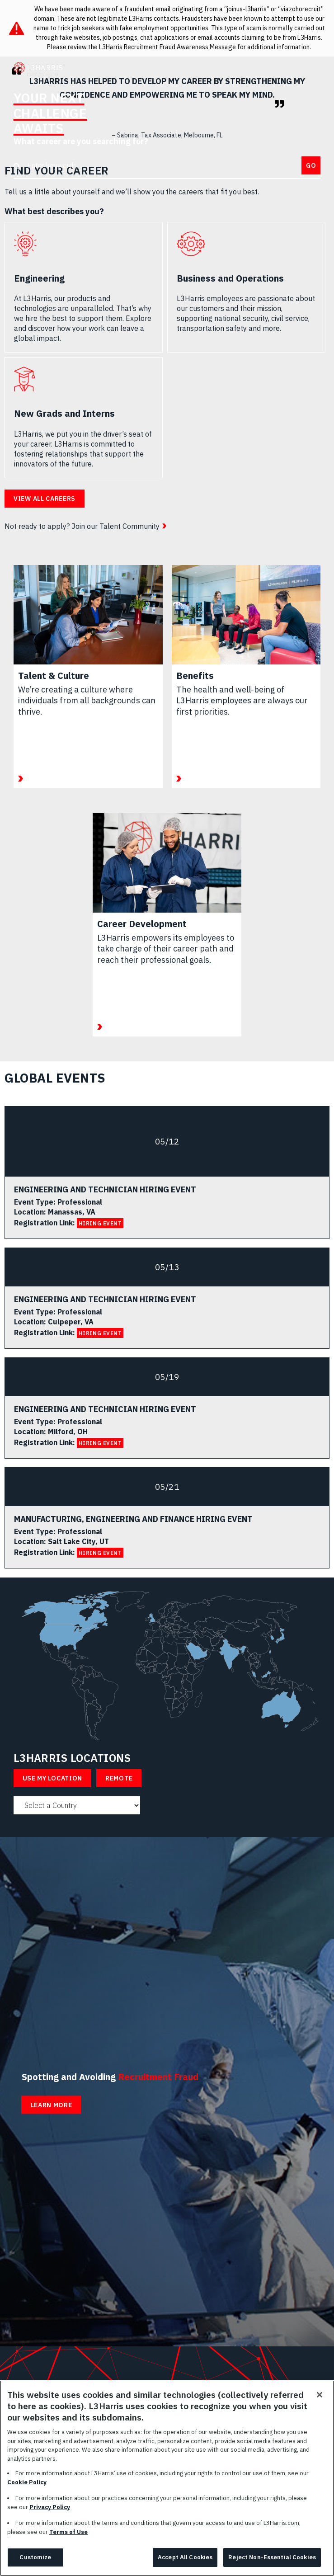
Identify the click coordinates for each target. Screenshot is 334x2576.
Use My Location (53, 1778)
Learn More (51, 2105)
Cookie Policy (27, 2482)
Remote (118, 1778)
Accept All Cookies (185, 2557)
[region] (167, 2478)
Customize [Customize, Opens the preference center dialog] (35, 2557)
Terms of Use (68, 2532)
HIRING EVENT (100, 1223)
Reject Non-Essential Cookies (272, 2557)
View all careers (44, 498)
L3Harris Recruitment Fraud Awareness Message (167, 47)
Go (311, 165)
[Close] (319, 2395)
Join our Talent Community (115, 526)
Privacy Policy (49, 2507)
